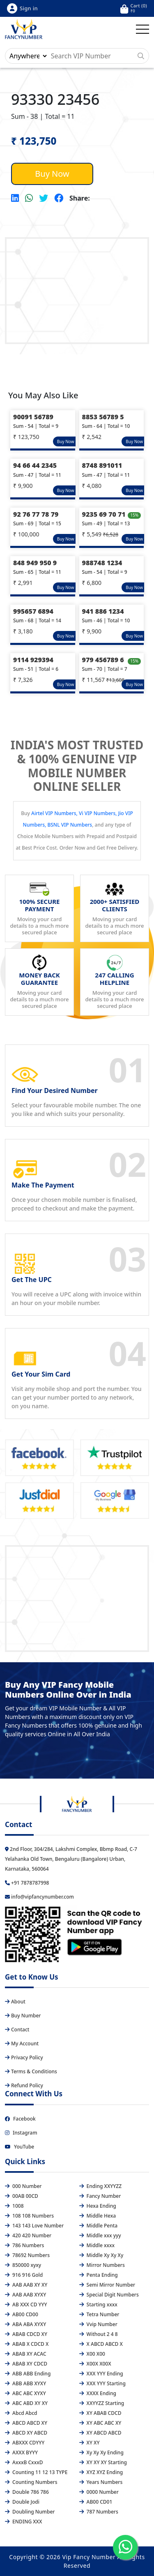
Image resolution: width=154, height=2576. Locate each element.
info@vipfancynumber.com (39, 1896)
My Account (22, 2043)
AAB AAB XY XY (26, 2284)
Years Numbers (101, 2482)
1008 (14, 2205)
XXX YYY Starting (102, 2383)
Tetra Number (99, 2314)
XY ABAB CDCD (100, 2413)
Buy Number (23, 2015)
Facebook (20, 2118)
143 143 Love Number (34, 2225)
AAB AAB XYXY (25, 2294)
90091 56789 (33, 416)
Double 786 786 (27, 2491)
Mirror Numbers (102, 2265)
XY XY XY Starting (103, 2462)
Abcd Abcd (21, 2413)
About (15, 2001)
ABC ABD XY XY (26, 2403)
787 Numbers (98, 2511)
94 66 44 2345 (35, 465)
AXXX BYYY (21, 2452)
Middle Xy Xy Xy (101, 2255)
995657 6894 (33, 611)
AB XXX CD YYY (26, 2304)
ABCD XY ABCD (26, 2432)
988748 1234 (102, 562)
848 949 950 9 (35, 562)
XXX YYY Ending (101, 2373)
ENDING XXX (23, 2521)
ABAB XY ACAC (25, 2353)
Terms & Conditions (31, 2071)
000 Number (23, 2186)
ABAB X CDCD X (26, 2343)
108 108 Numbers (29, 2215)
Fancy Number (100, 2195)
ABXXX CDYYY (24, 2442)
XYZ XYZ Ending (101, 2472)
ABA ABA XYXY (25, 2324)
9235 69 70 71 (104, 514)
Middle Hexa (97, 2215)
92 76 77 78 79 (35, 514)
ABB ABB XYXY (25, 2383)
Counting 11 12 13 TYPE (36, 2472)
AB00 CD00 (21, 2314)
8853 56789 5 (103, 416)
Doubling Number (30, 2511)
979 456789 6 (103, 659)
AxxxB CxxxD (24, 2462)
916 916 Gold (24, 2274)
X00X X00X (95, 2363)
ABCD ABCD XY (26, 2422)
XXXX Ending (97, 2393)
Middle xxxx (97, 2245)
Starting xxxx (98, 2304)
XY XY (89, 2442)
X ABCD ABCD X (101, 2343)
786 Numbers (24, 2245)
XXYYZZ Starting (101, 2403)
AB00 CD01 (96, 2501)
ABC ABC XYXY (25, 2393)
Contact (17, 2029)
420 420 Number (28, 2235)
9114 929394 (33, 659)
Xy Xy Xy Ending (101, 2452)
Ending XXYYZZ (100, 2186)
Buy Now (52, 173)
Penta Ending (98, 2274)
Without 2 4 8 (98, 2334)
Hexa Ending (97, 2205)
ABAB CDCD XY (26, 2334)
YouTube (19, 2146)
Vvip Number (98, 2324)
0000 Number (99, 2491)
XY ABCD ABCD (100, 2432)
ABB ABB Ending (28, 2373)
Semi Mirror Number (107, 2284)
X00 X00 (92, 2353)
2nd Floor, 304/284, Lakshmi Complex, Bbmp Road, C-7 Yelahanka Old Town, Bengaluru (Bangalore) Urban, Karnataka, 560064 (71, 1859)
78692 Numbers (27, 2255)
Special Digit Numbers (109, 2294)
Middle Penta (98, 2225)
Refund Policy (24, 2085)
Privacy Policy (24, 2057)
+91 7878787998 (27, 1882)
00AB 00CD (21, 2195)
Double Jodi (22, 2501)
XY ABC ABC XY (100, 2422)
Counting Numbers (31, 2482)
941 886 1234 (103, 611)
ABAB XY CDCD (26, 2363)
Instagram (21, 2132)
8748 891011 (102, 465)
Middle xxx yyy (100, 2235)
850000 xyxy (23, 2265)
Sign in (22, 8)
